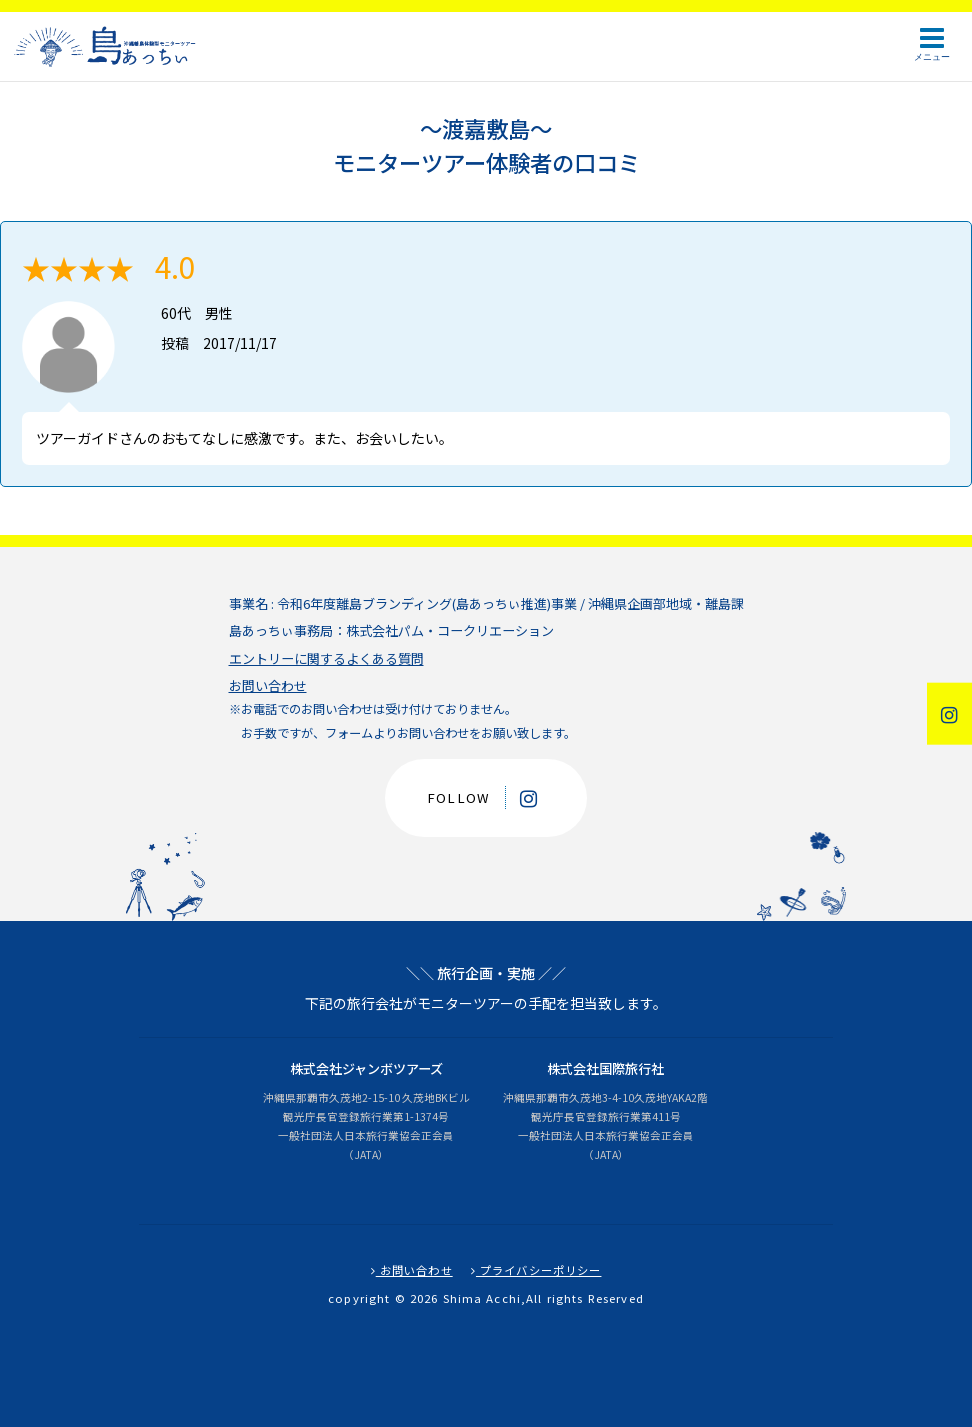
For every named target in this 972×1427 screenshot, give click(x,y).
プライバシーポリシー (536, 1270)
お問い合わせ (268, 685)
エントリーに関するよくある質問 (326, 658)
